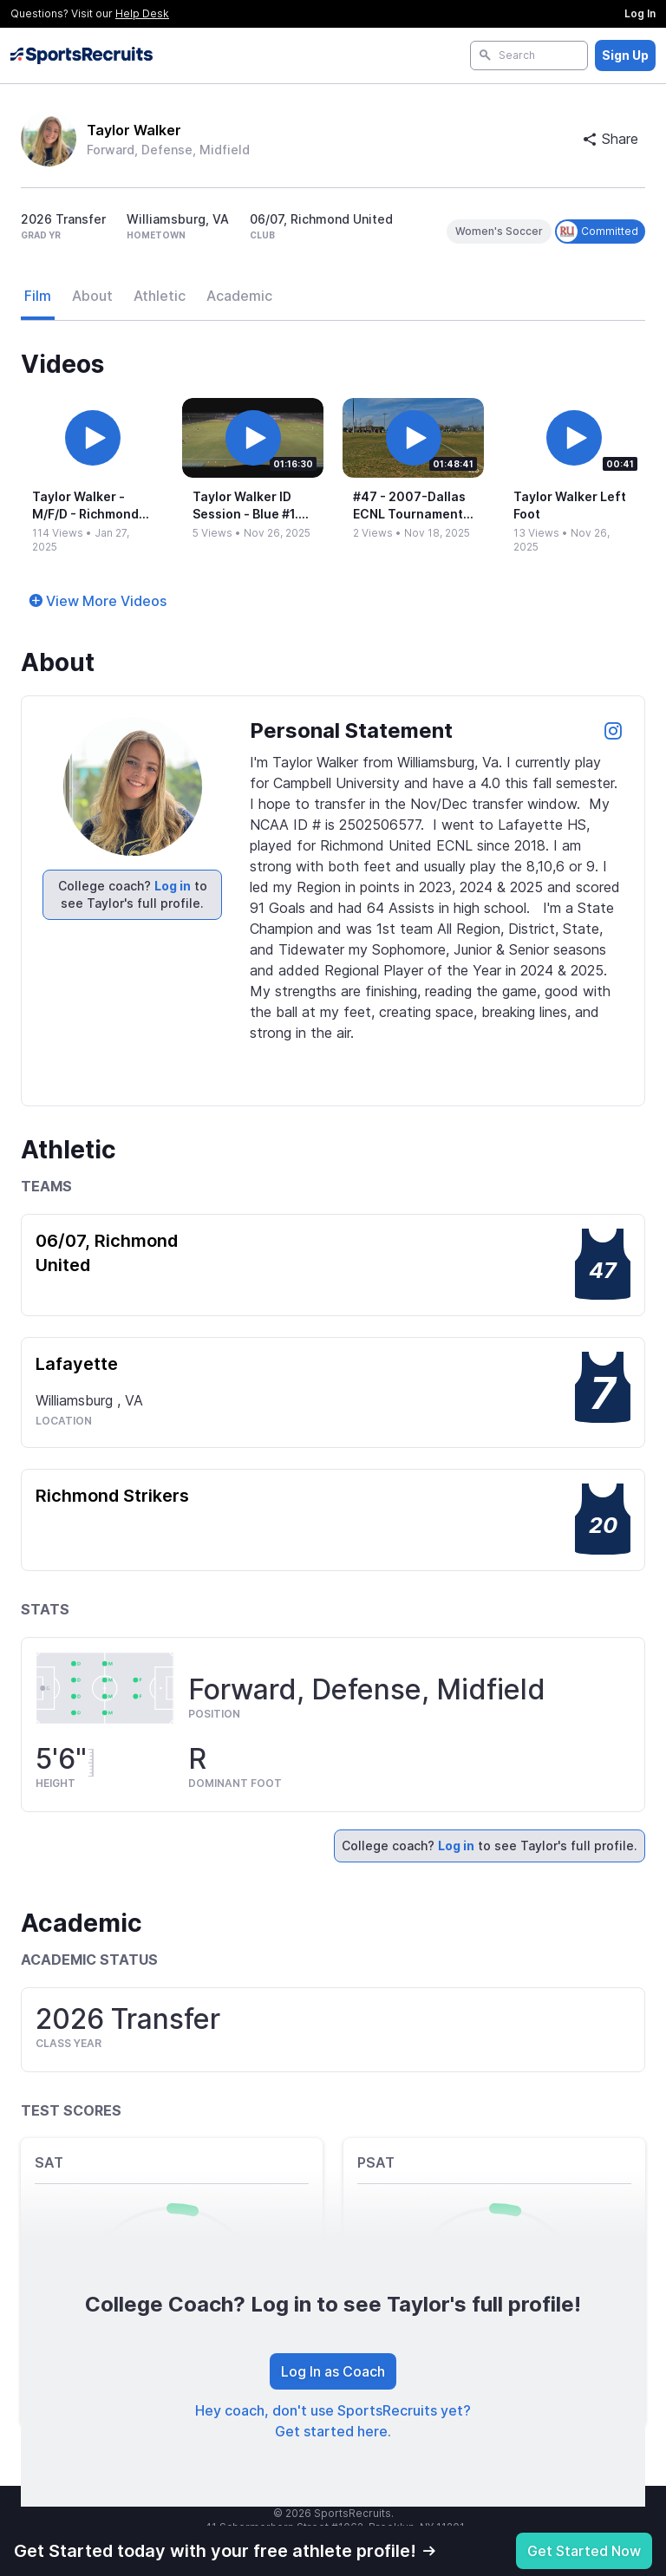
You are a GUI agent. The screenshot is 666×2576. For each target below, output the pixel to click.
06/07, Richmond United (107, 1252)
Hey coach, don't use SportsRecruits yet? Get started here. (333, 2421)
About (92, 295)
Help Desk (142, 13)
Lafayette (77, 1363)
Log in (172, 885)
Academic (239, 295)
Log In (640, 13)
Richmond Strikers (112, 1495)
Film (37, 295)
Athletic (160, 295)
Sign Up (625, 55)
